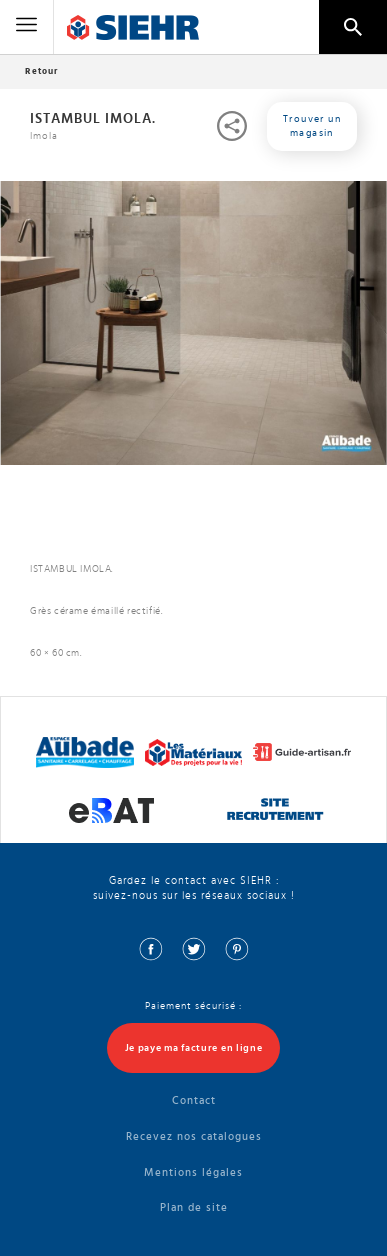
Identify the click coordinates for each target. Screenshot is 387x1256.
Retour (41, 71)
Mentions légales (193, 1172)
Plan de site (194, 1207)
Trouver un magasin (312, 126)
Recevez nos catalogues (194, 1136)
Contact (194, 1100)
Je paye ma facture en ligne (194, 1048)
